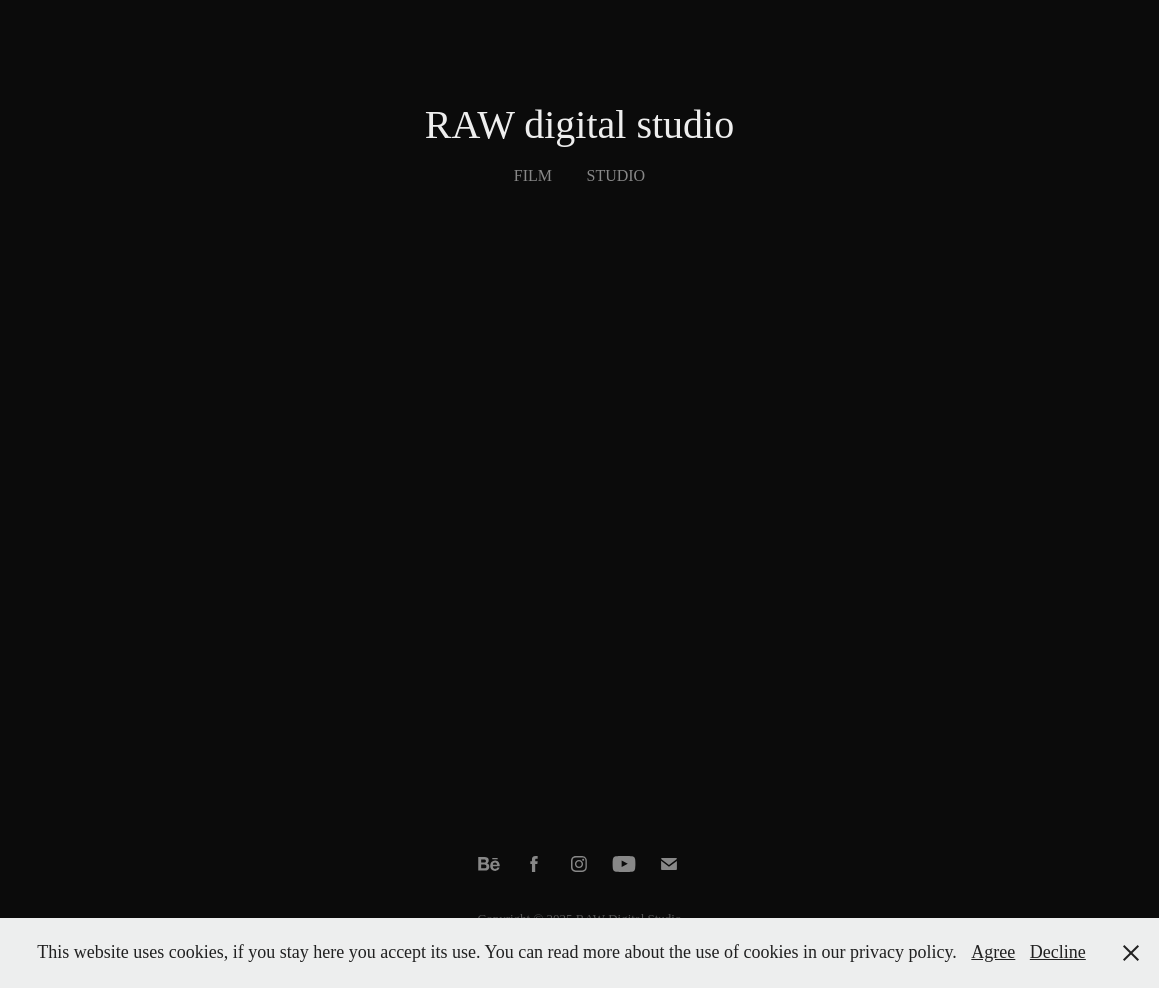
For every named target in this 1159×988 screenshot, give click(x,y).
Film (533, 175)
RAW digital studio (579, 124)
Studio (616, 175)
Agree (993, 952)
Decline (1058, 952)
